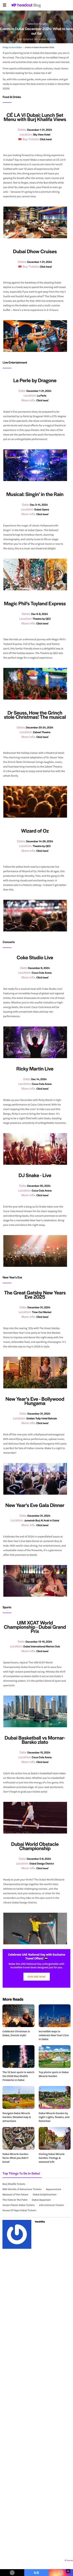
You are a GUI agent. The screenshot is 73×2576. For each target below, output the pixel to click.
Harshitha (40, 2221)
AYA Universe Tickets (51, 2205)
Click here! (46, 139)
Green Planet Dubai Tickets (18, 2205)
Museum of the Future (15, 2194)
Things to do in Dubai (36, 24)
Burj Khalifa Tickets (13, 2183)
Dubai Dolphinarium (44, 2194)
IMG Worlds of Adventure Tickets (22, 2189)
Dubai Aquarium (41, 2199)
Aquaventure (53, 2189)
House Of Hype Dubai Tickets (19, 2210)
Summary (68, 2560)
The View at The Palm (14, 2199)
